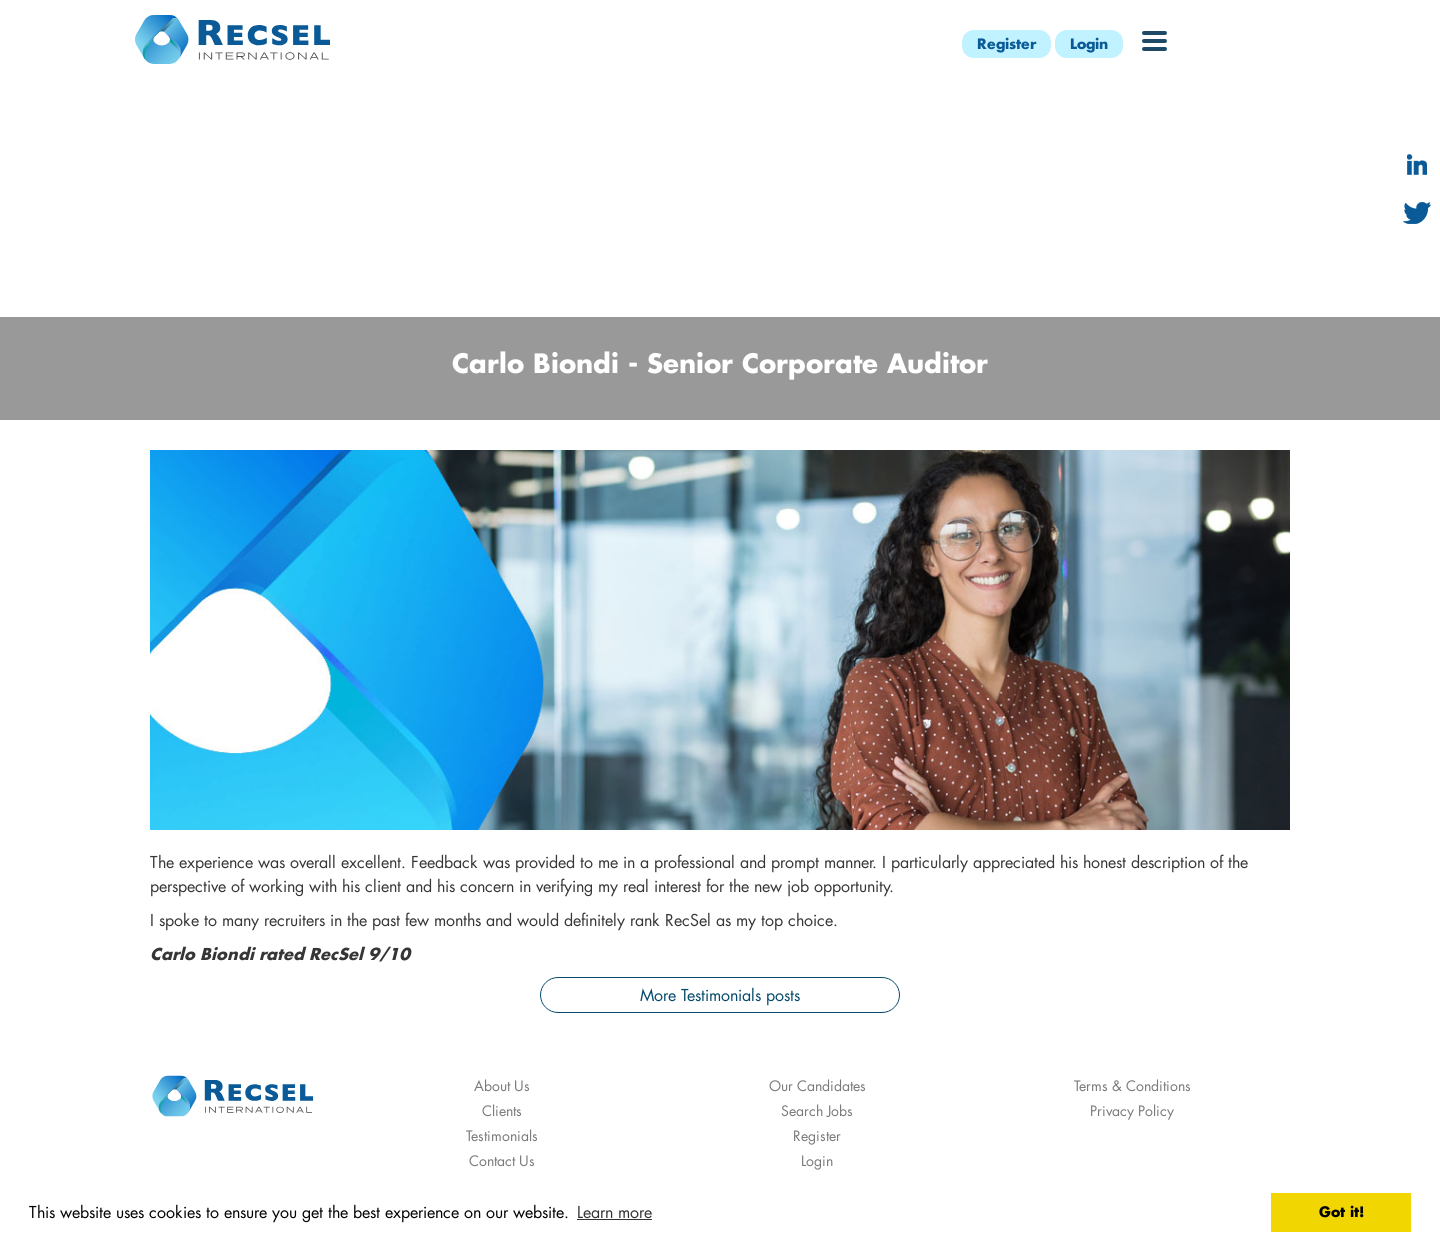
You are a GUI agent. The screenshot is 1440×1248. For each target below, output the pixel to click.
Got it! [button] (1341, 1211)
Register (1006, 43)
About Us (502, 1085)
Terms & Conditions (1132, 1085)
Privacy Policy (1132, 1110)
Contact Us (502, 1160)
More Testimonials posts (720, 994)
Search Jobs (817, 1110)
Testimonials (502, 1135)
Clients (502, 1110)
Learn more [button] (614, 1211)
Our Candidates (817, 1085)
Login (1089, 43)
